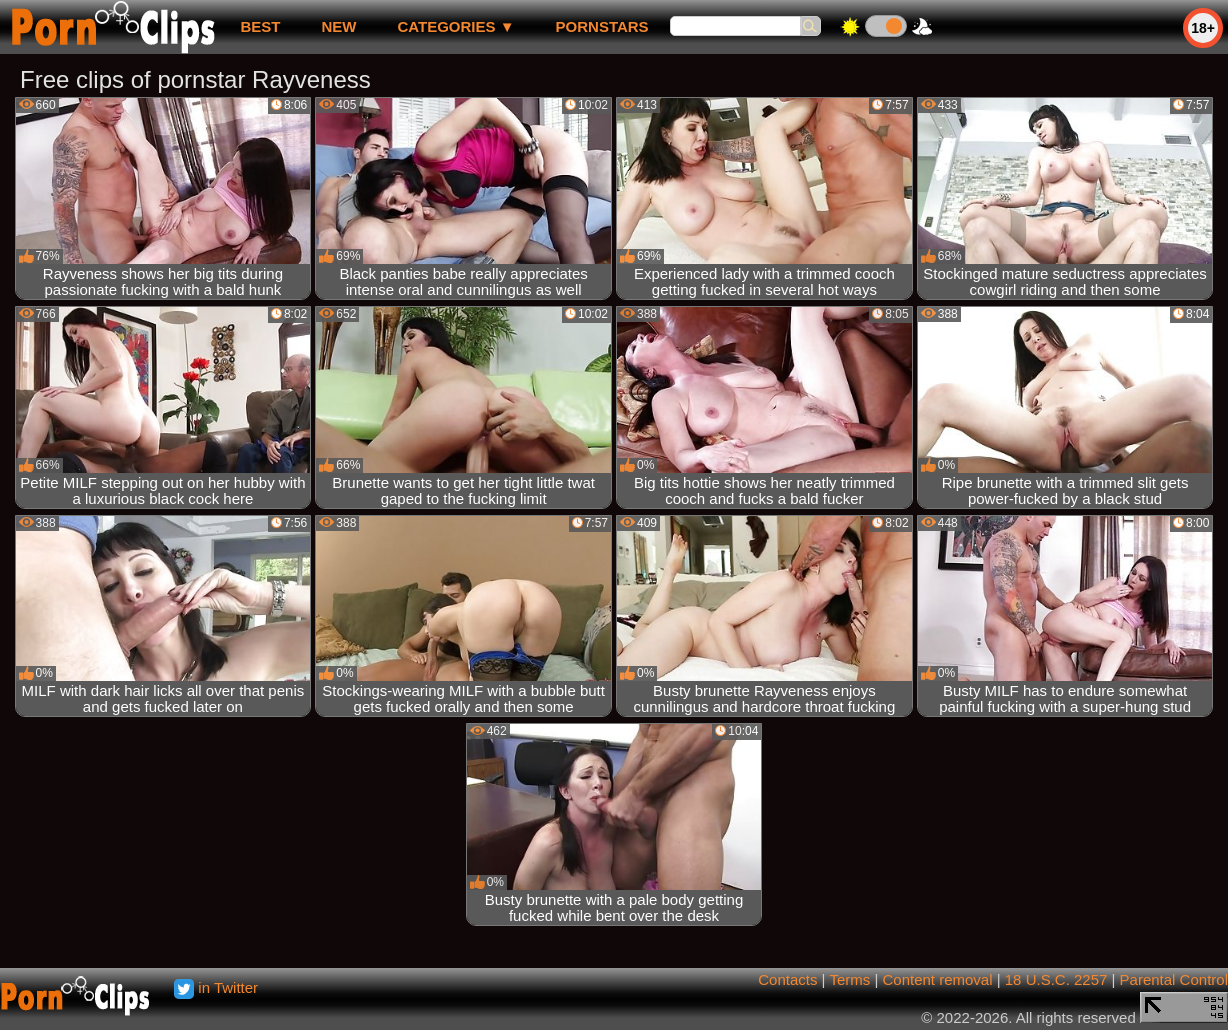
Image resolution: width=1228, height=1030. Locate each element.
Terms (849, 979)
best (260, 26)
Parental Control (1174, 979)
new (338, 26)
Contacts (787, 979)
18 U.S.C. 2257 (1056, 979)
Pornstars (602, 26)
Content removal (937, 979)
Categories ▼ (455, 26)
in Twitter (216, 987)
